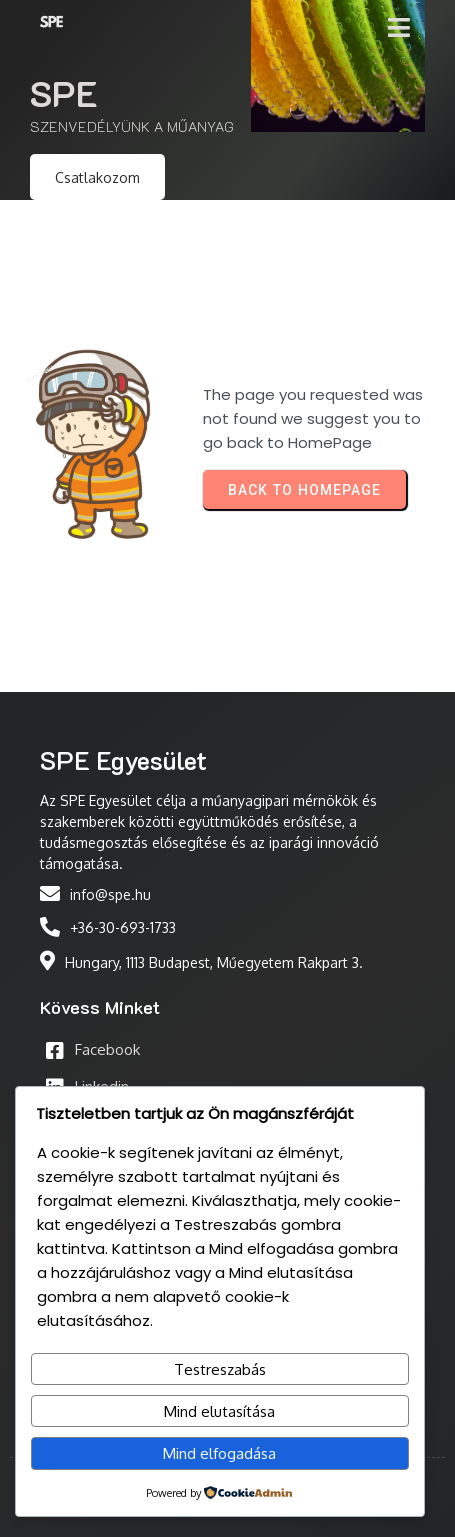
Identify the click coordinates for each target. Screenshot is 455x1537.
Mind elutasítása (219, 1411)
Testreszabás (220, 1369)
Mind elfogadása (219, 1453)
